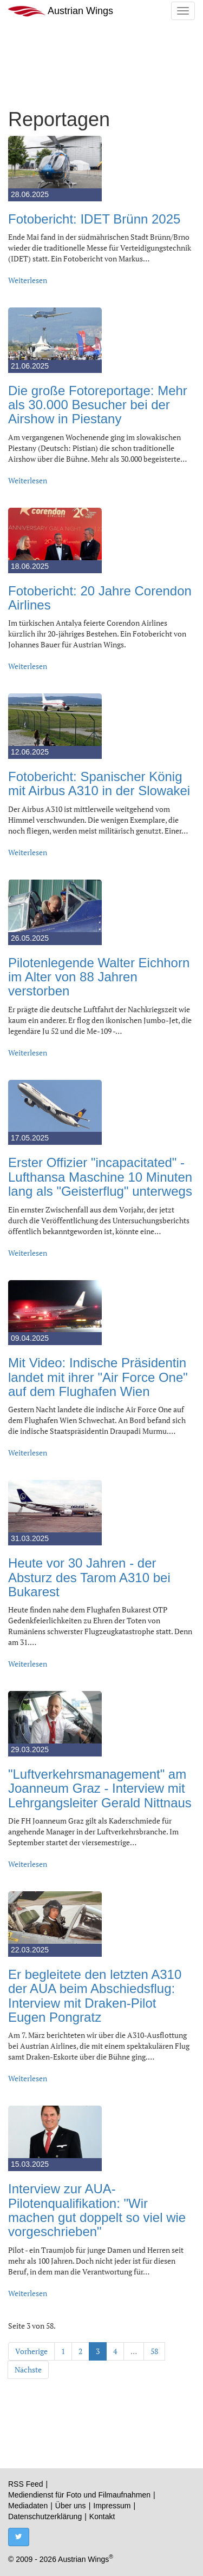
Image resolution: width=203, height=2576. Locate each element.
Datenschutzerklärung (45, 2516)
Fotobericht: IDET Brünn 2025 (94, 219)
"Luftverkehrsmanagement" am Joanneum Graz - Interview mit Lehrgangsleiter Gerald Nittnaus (100, 1788)
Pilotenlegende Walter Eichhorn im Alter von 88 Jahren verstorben (98, 977)
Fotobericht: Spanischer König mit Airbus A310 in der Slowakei (99, 783)
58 (154, 2351)
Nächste (28, 2369)
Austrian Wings (60, 11)
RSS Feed (25, 2484)
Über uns (70, 2505)
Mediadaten (28, 2505)
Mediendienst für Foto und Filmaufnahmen (79, 2494)
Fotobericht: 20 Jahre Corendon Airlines (100, 598)
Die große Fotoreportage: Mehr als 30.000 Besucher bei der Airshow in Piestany (97, 405)
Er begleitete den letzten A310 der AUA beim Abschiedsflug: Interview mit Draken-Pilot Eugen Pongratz (94, 1995)
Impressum (111, 2505)
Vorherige (31, 2351)
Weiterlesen (27, 280)
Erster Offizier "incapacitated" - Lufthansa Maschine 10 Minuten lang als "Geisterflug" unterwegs (100, 1176)
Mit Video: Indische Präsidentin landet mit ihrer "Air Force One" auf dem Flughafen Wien (98, 1377)
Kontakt (102, 2516)
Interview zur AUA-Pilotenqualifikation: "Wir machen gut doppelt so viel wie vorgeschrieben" (97, 2210)
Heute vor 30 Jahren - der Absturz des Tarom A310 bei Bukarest (89, 1577)
